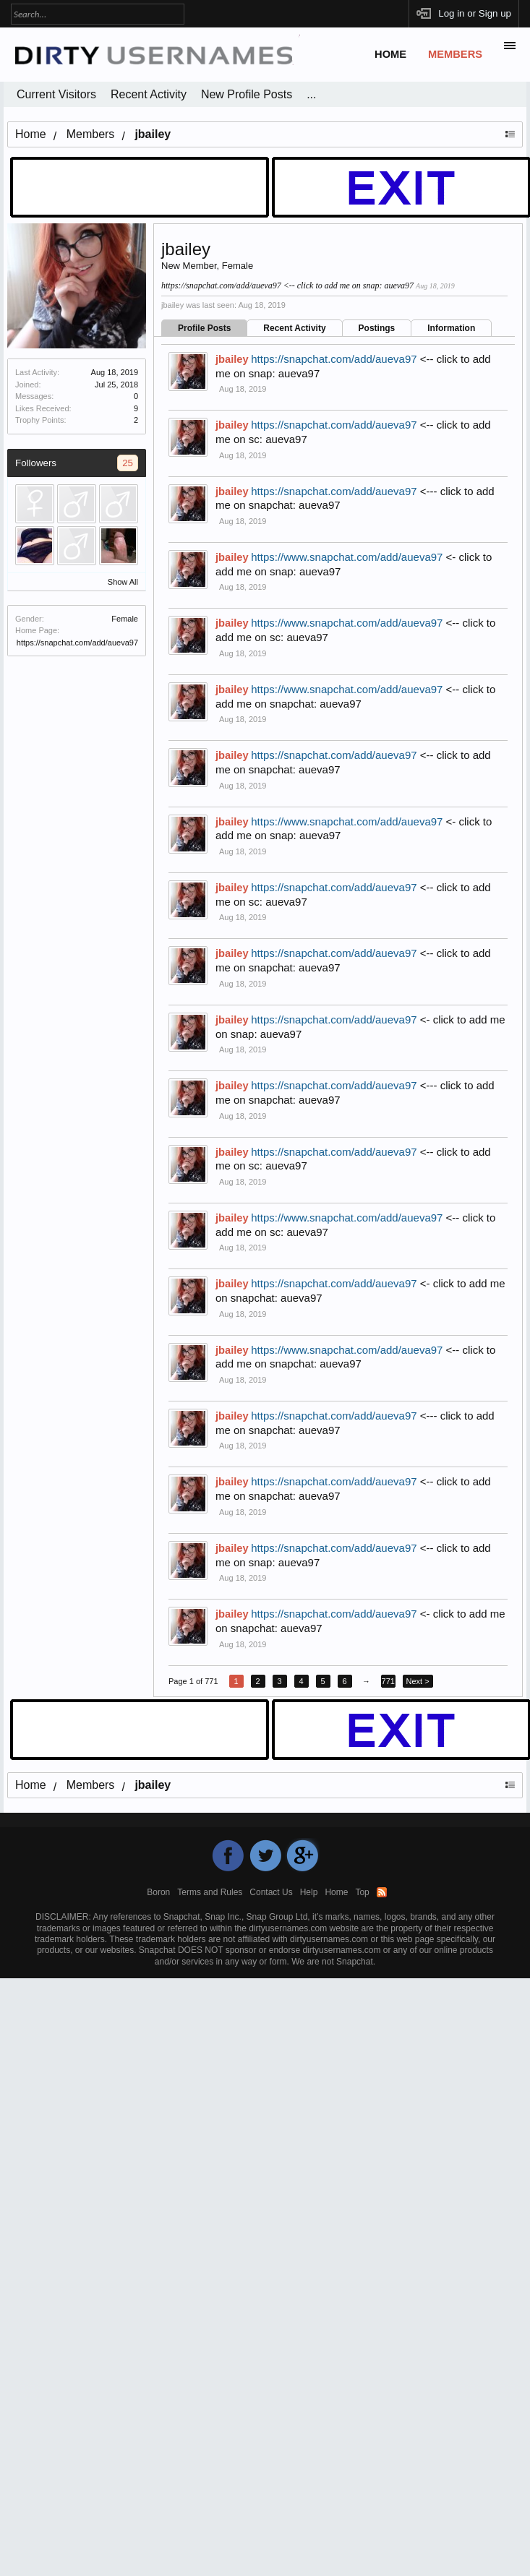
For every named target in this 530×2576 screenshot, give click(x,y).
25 (127, 463)
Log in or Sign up (474, 13)
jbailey (232, 359)
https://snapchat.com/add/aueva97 (77, 642)
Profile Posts (204, 328)
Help (309, 1892)
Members (455, 54)
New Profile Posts (246, 94)
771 (388, 1681)
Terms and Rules (209, 1892)
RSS (382, 1892)
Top (362, 1892)
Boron (158, 1892)
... (311, 94)
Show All (123, 582)
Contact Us (270, 1892)
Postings (377, 328)
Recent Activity (294, 328)
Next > (417, 1681)
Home (390, 54)
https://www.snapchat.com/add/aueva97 (347, 557)
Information (451, 328)
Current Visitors (56, 94)
